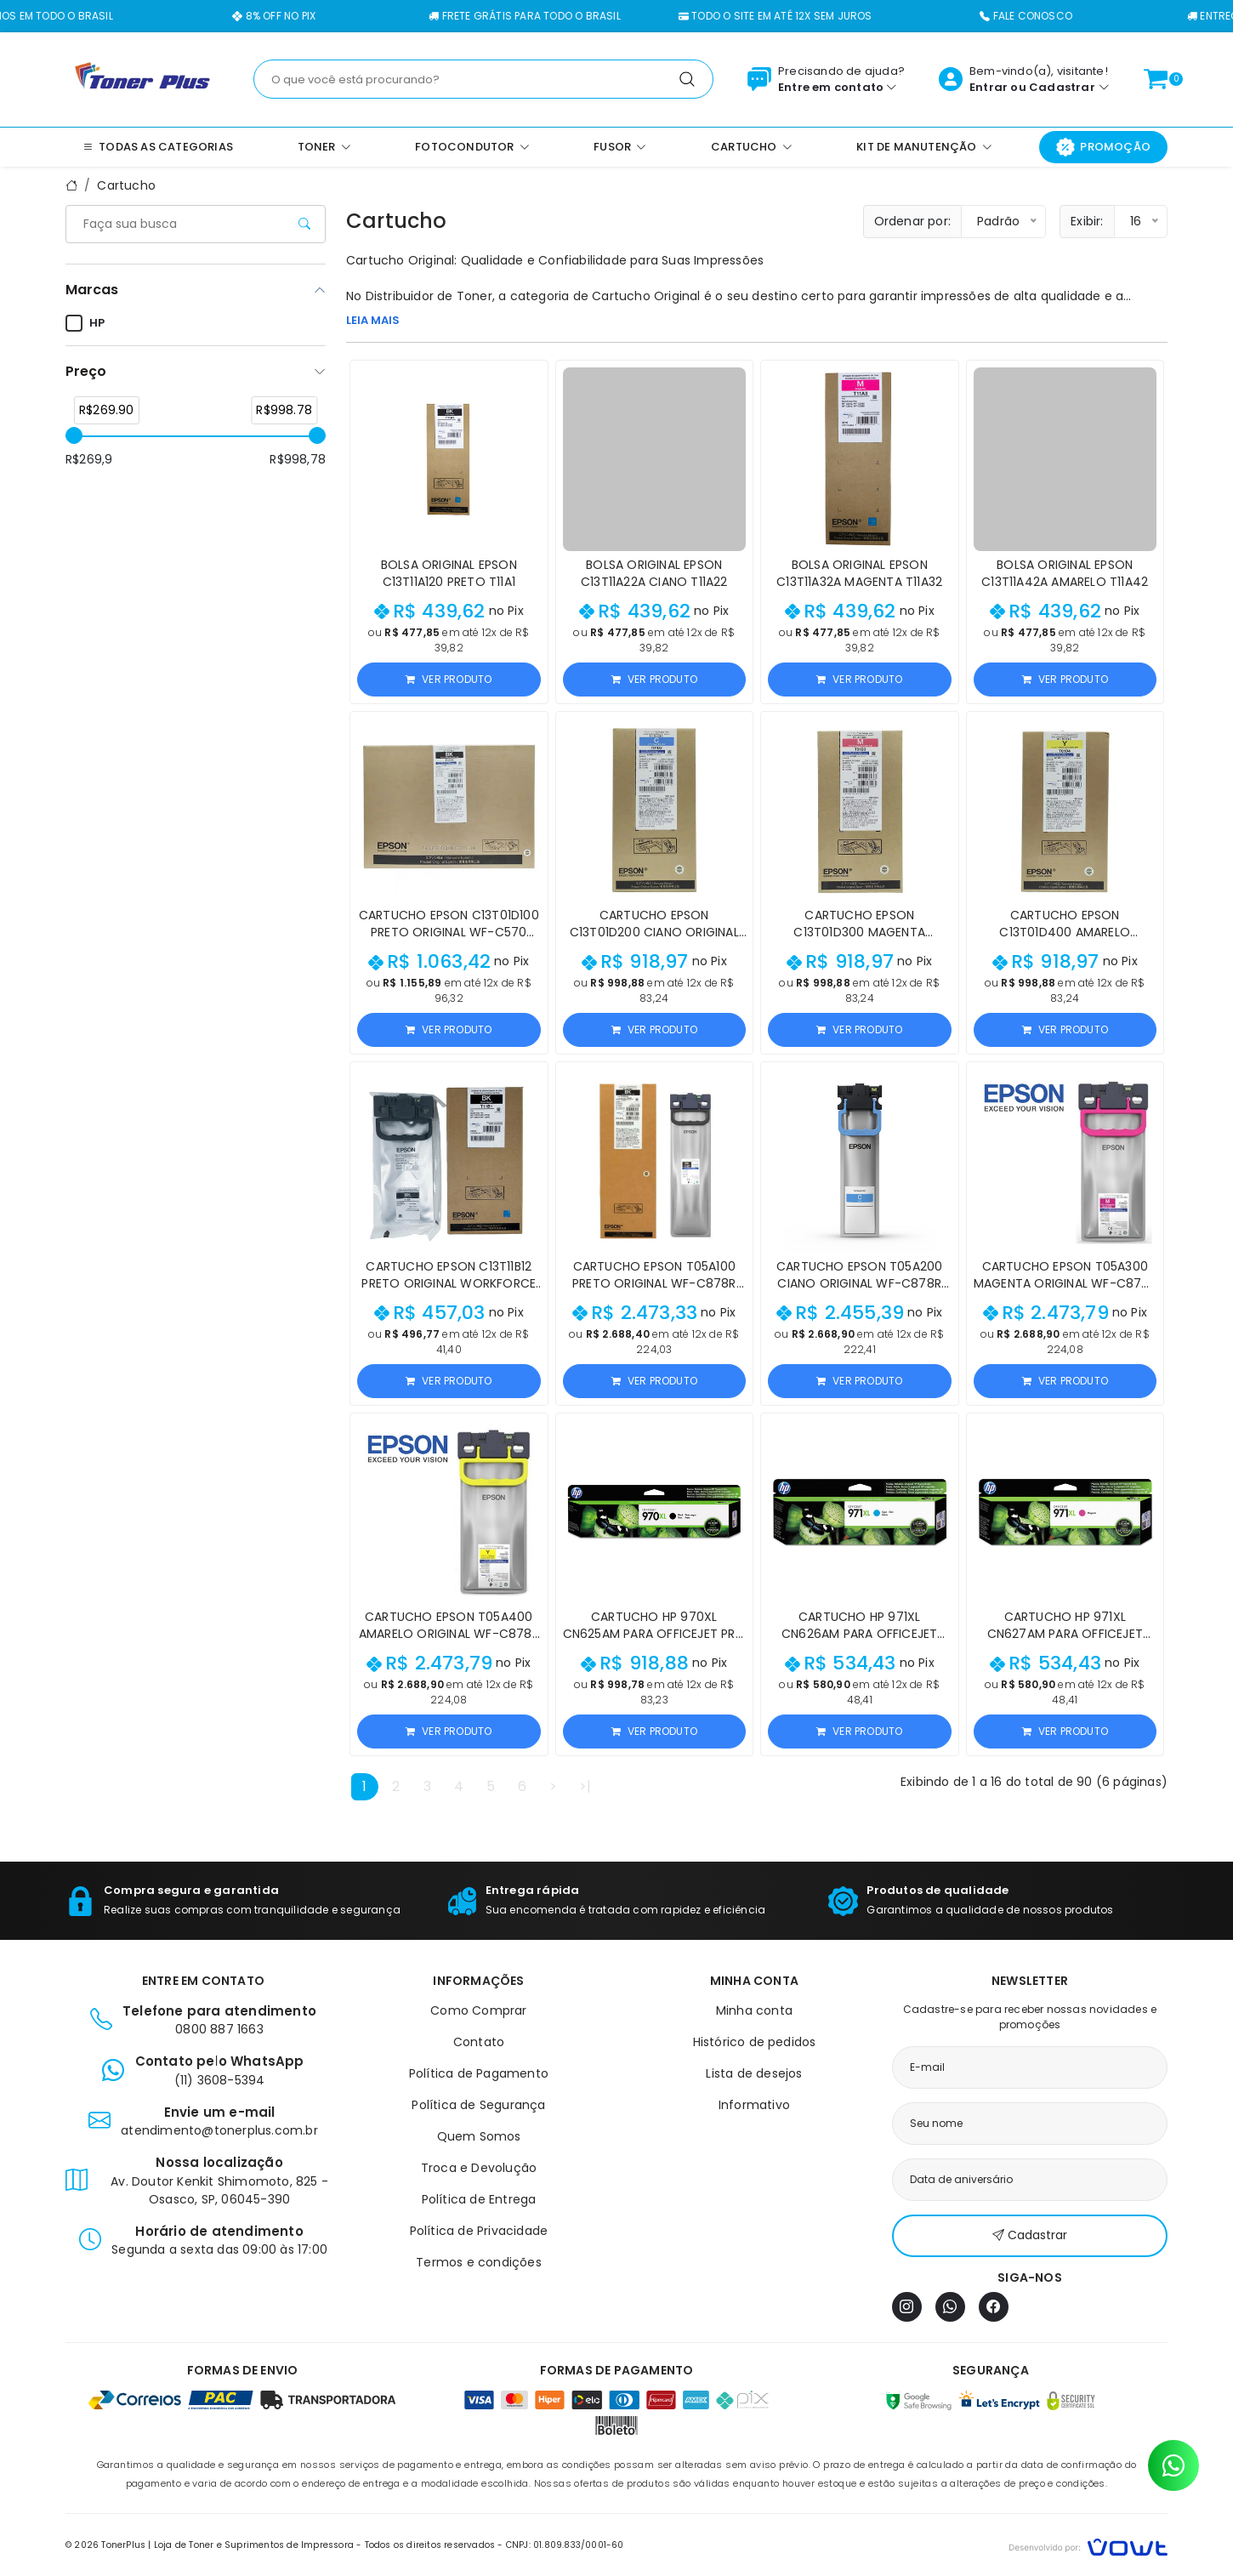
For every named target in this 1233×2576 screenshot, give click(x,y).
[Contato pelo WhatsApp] (1173, 2465)
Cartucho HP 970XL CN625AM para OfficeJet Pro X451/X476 (654, 1633)
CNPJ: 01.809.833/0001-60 (565, 2545)
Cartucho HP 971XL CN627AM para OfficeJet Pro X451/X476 (1065, 1633)
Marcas (91, 289)
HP (85, 323)
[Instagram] (907, 2307)
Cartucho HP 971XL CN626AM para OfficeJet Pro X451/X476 (859, 1633)
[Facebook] (994, 2307)
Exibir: (1087, 221)
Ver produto (448, 679)
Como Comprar (478, 2010)
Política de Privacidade (479, 2230)
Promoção (1103, 147)
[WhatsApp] (950, 2307)
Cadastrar (1062, 87)
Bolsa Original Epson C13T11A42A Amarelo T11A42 (1064, 573)
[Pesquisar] (687, 79)
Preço (85, 371)
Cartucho (126, 185)
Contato (478, 2041)
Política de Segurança (478, 2104)
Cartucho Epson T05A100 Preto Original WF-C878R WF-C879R (654, 1283)
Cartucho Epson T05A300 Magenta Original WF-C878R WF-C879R (1065, 1283)
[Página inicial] (142, 78)
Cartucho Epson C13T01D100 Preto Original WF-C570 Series (449, 932)
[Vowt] (1088, 2545)
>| (585, 1786)
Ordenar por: (912, 221)
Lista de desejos (754, 2073)
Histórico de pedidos (754, 2041)
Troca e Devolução (479, 2167)
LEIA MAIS (373, 320)
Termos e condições (479, 2262)
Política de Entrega (479, 2199)
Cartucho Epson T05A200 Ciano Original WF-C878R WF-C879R (859, 1283)
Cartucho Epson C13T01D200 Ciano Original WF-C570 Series (654, 932)
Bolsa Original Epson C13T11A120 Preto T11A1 (449, 573)
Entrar (988, 87)
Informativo (754, 2104)
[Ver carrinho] (1156, 79)
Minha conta (754, 2010)
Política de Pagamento (478, 2073)
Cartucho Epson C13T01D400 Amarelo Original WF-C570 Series (1065, 932)
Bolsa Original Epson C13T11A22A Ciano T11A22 (654, 573)
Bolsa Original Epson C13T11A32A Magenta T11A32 (859, 573)
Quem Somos (479, 2136)
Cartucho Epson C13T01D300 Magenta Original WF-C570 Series (859, 932)
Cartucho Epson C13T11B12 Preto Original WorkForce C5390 (448, 1283)
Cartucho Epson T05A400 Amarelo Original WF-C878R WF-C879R (449, 1633)
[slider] (73, 435)
